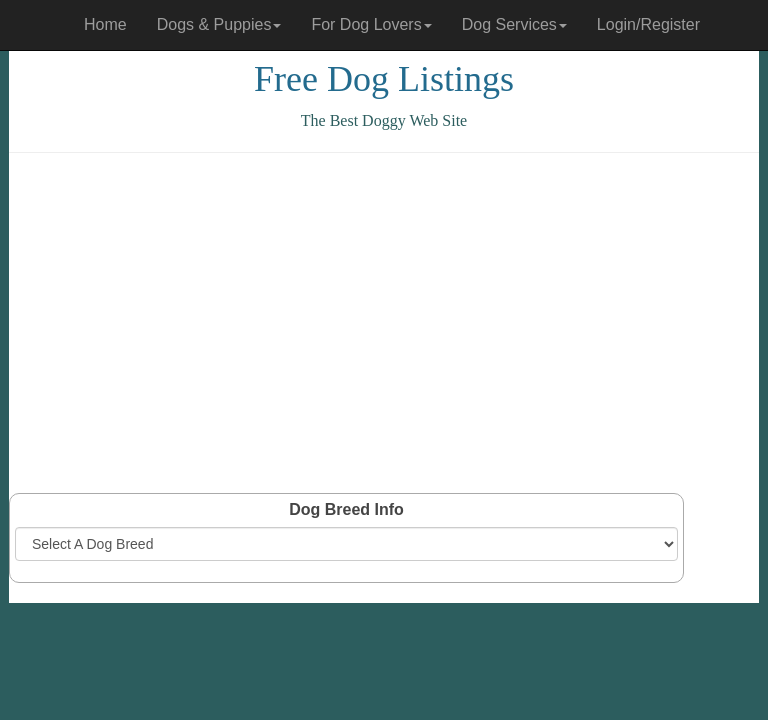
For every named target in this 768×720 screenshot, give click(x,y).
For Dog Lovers (371, 24)
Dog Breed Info (346, 509)
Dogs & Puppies (219, 24)
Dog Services (514, 24)
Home (105, 24)
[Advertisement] (384, 323)
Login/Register (648, 24)
